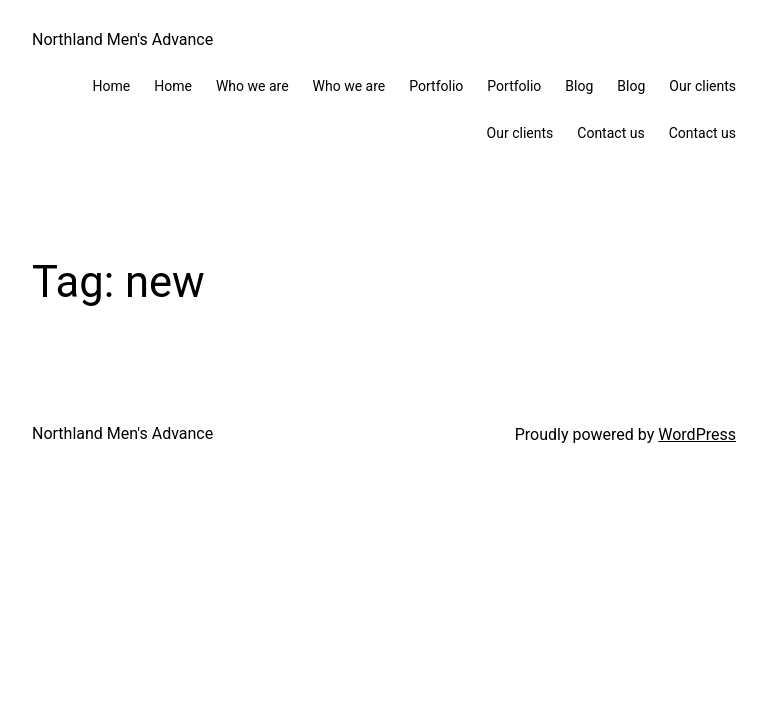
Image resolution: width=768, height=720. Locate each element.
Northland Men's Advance (122, 39)
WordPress (697, 434)
